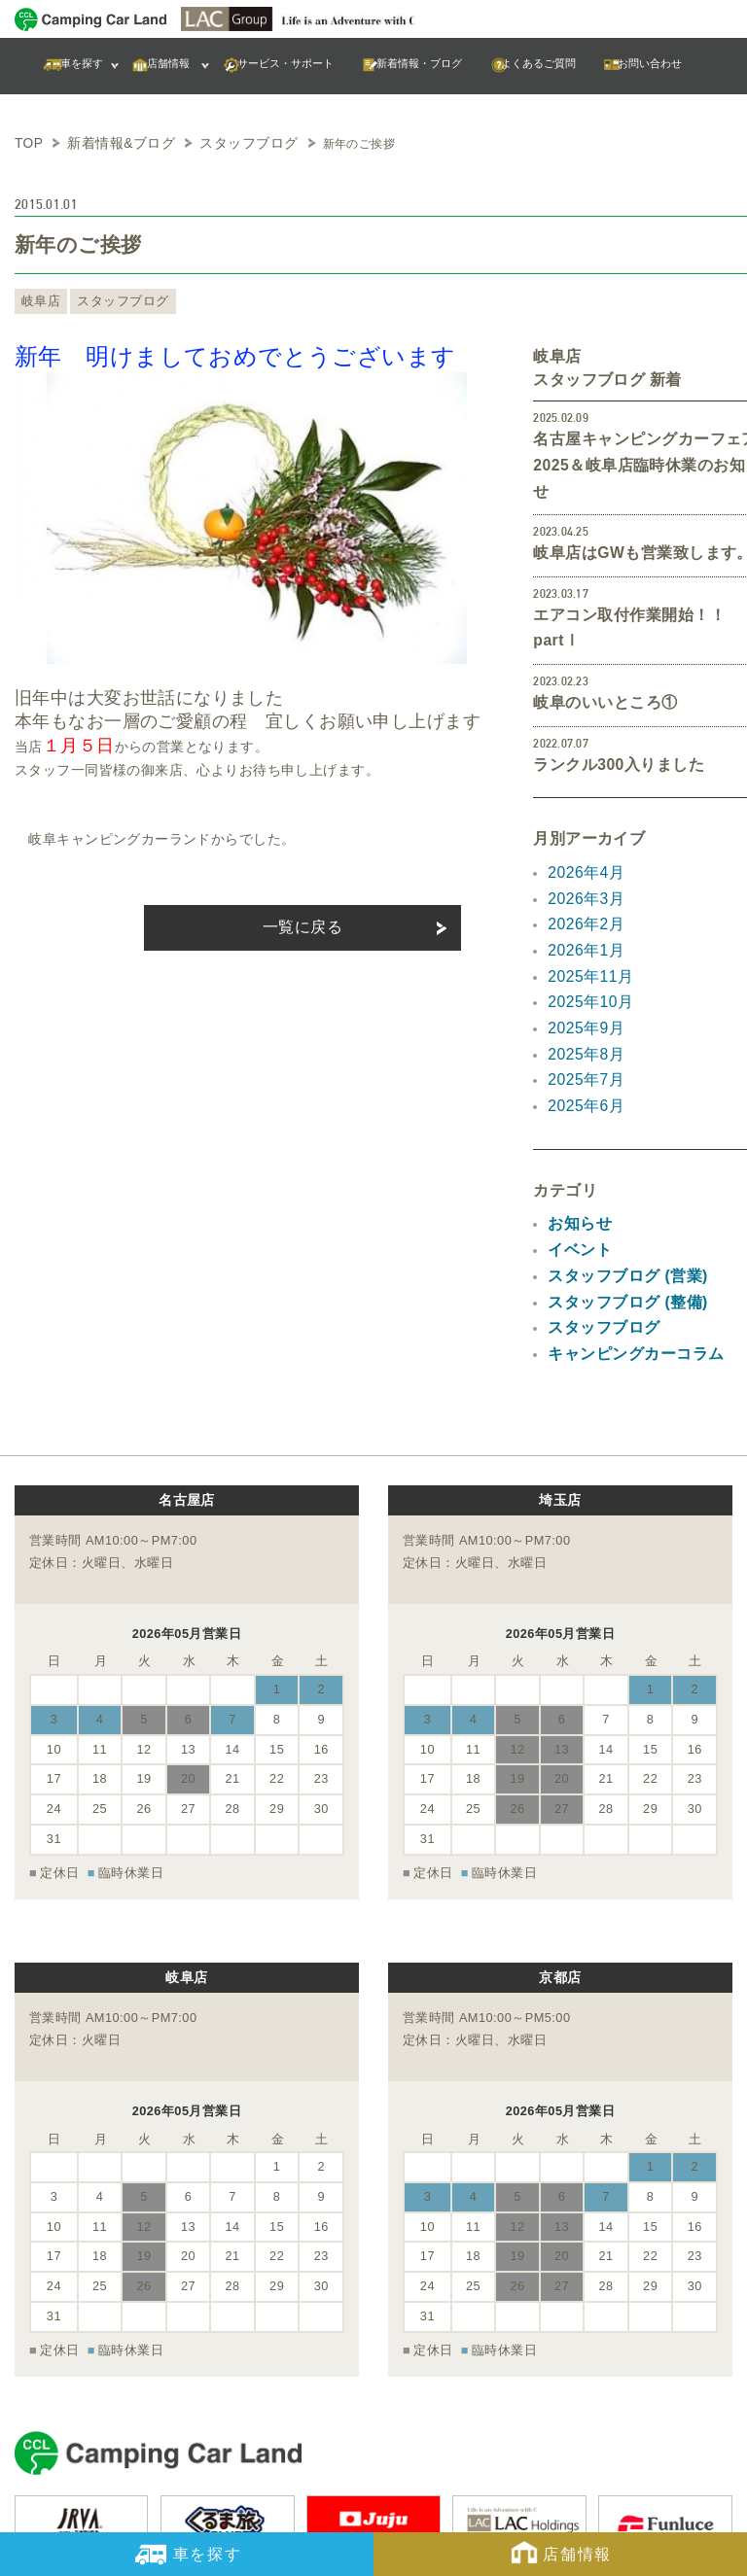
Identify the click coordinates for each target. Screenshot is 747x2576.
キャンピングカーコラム (625, 1238)
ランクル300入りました (608, 694)
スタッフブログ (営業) (618, 1169)
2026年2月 (582, 845)
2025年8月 (582, 961)
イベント (576, 1146)
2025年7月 (582, 984)
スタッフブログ (110, 298)
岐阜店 (37, 298)
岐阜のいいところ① (596, 635)
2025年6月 (582, 1008)
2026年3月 (582, 822)
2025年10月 (585, 914)
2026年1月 (582, 869)
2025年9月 (582, 938)
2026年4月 (582, 799)
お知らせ (576, 1123)
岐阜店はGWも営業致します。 (629, 517)
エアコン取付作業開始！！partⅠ (638, 576)
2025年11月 (585, 892)
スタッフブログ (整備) (618, 1192)
